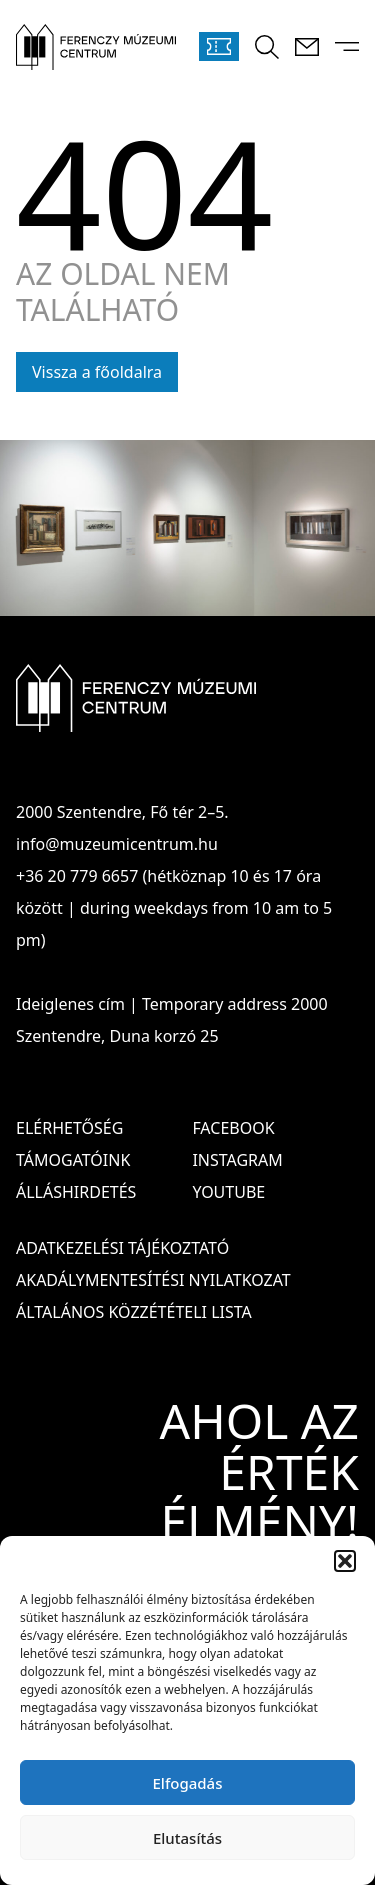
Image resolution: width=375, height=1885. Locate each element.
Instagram (237, 1160)
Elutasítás (187, 1838)
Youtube (228, 1192)
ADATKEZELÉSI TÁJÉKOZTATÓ (122, 1248)
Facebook (233, 1128)
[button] (345, 1561)
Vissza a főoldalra (97, 372)
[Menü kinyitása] (347, 46)
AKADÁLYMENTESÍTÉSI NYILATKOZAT (153, 1280)
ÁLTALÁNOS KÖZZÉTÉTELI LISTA (134, 1312)
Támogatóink (73, 1160)
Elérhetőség (69, 1128)
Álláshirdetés (76, 1192)
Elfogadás (188, 1783)
